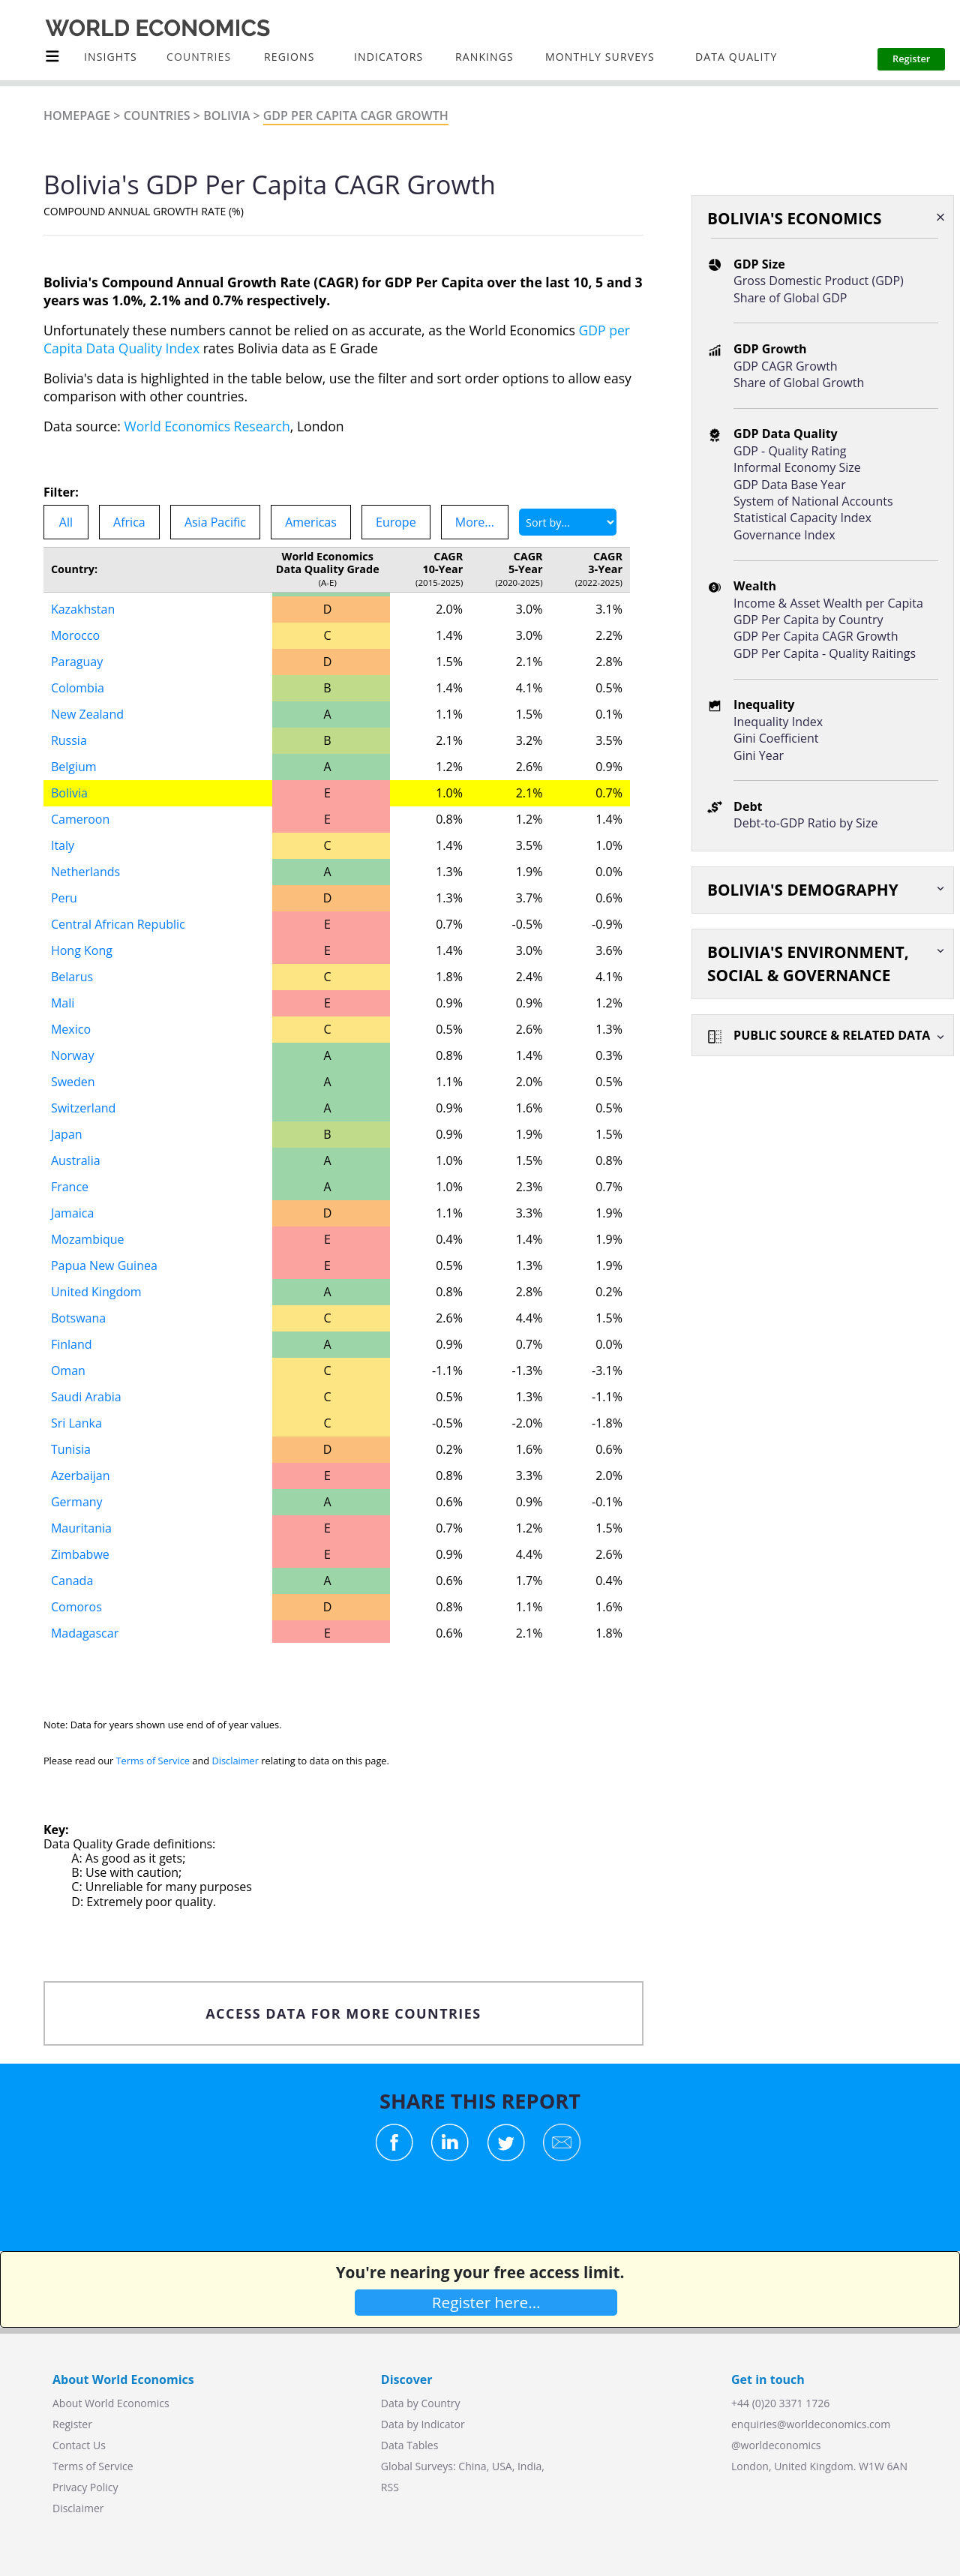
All (66, 522)
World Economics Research (207, 426)
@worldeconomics (776, 2445)
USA (502, 2466)
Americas (311, 522)
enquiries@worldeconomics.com (810, 2424)
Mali (62, 1003)
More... (474, 522)
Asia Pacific (215, 522)
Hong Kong (81, 950)
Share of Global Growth (799, 382)
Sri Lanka (76, 1423)
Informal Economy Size (797, 467)
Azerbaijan (80, 1475)
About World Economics (111, 2403)
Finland (71, 1344)
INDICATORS (388, 57)
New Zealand (87, 714)
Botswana (78, 1318)
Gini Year (759, 755)
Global (396, 2466)
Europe (396, 522)
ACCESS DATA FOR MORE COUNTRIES (343, 2013)
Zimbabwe (80, 1554)
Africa (129, 522)
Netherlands (85, 871)
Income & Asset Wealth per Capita (828, 603)
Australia (75, 1160)
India (530, 2466)
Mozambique (87, 1239)
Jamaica (72, 1213)
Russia (69, 740)
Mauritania (81, 1528)
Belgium (74, 766)
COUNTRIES (198, 57)
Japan (66, 1134)
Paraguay (77, 661)
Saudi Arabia (86, 1397)
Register (72, 2424)
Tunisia (71, 1449)
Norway (72, 1055)
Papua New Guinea (104, 1265)
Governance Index (785, 535)
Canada (72, 1580)
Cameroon (80, 819)
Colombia (77, 688)
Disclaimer (235, 1760)
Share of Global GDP (790, 298)
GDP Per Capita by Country (808, 619)
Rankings (484, 57)
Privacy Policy (85, 2487)
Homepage (77, 115)
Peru (64, 898)
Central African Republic (118, 924)
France (69, 1186)
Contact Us (79, 2445)
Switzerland (83, 1108)
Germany (77, 1502)
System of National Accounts (813, 501)
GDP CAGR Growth (786, 366)
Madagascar (84, 1633)
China (472, 2466)
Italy (62, 845)
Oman (68, 1370)
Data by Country (420, 2403)
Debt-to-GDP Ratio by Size (806, 823)
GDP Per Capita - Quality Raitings (825, 653)
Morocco (75, 635)
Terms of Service (153, 1760)
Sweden (73, 1081)
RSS (390, 2487)
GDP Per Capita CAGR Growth (355, 115)
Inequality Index (778, 721)
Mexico (71, 1029)
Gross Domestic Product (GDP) (819, 280)
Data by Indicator (423, 2424)
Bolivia (226, 115)
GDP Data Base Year (790, 484)
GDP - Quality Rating (790, 451)
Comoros (76, 1607)
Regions (289, 57)
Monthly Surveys (600, 57)
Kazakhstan (83, 609)
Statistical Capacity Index (803, 517)
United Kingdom (96, 1291)
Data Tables (409, 2445)
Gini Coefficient (776, 738)
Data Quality (736, 57)
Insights (110, 57)
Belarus (72, 976)
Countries (157, 115)
